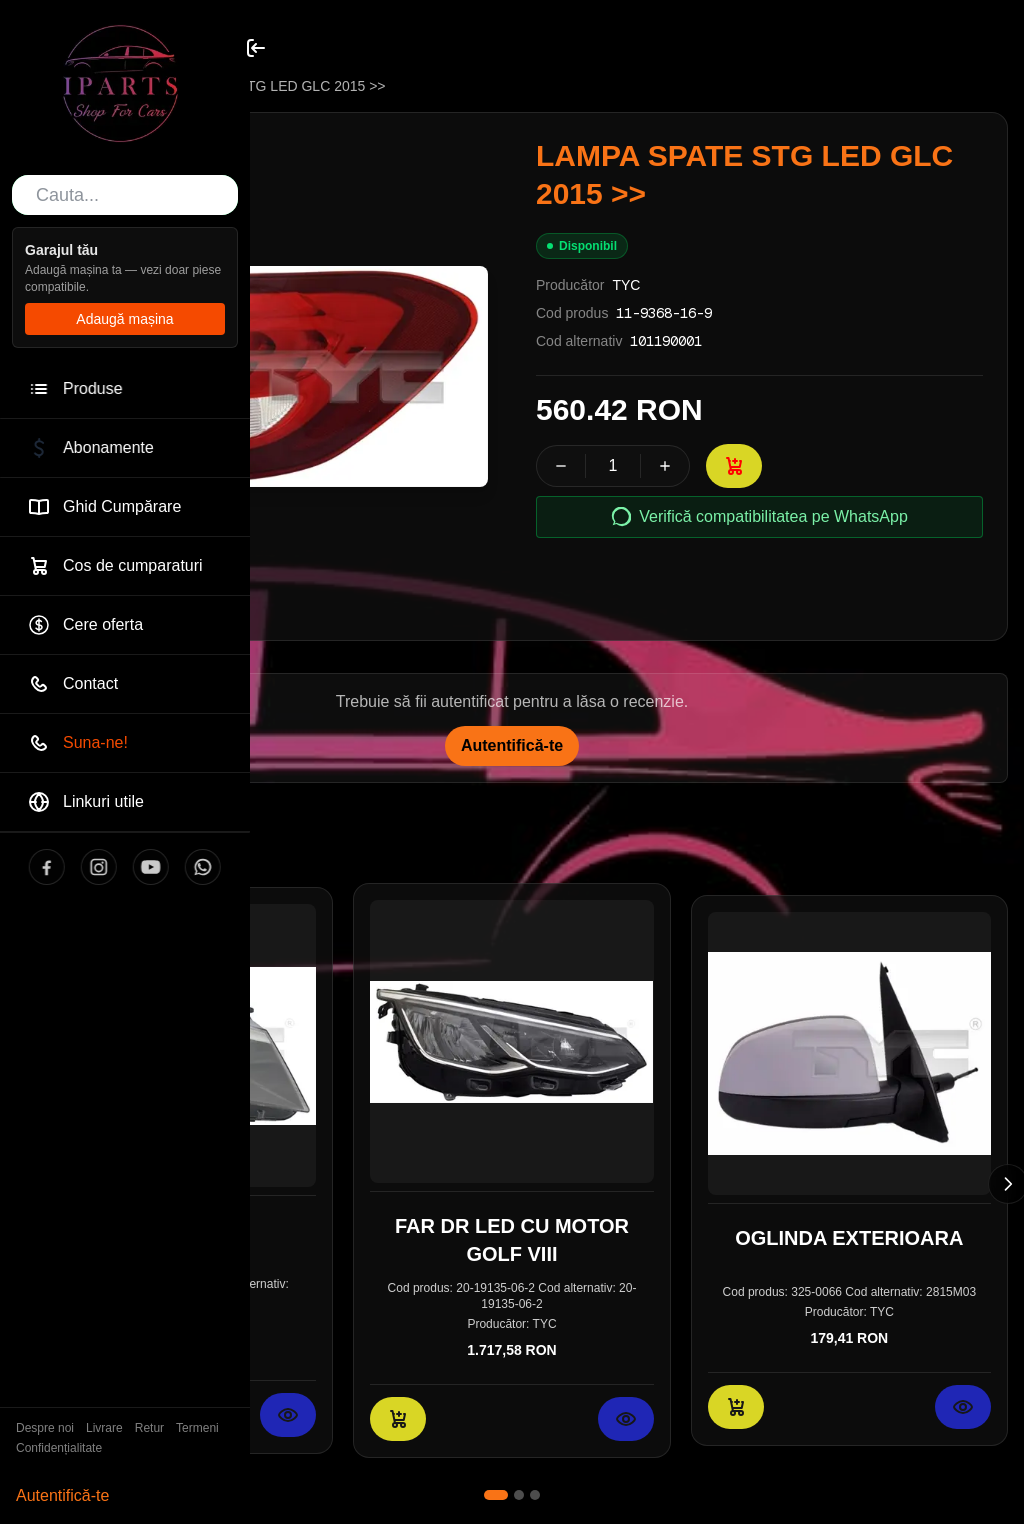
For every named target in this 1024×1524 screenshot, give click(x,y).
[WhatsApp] (185, 867)
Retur (149, 1428)
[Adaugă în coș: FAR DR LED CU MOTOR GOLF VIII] (398, 1419)
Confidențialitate (59, 1448)
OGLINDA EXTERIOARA (849, 1238)
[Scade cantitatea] (561, 466)
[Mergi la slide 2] (519, 1495)
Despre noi (45, 1428)
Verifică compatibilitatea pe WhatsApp (759, 517)
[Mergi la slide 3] (535, 1495)
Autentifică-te (62, 1495)
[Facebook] (29, 867)
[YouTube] (133, 867)
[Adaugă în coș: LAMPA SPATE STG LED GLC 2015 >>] (734, 466)
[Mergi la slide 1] (496, 1495)
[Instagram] (81, 867)
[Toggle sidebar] (256, 48)
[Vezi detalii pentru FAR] (288, 1415)
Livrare (104, 1428)
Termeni (197, 1428)
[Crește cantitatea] (665, 466)
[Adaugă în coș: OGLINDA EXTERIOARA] (736, 1407)
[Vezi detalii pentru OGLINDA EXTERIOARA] (963, 1407)
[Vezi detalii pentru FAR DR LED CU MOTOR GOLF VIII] (626, 1419)
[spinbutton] (613, 466)
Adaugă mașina (124, 319)
